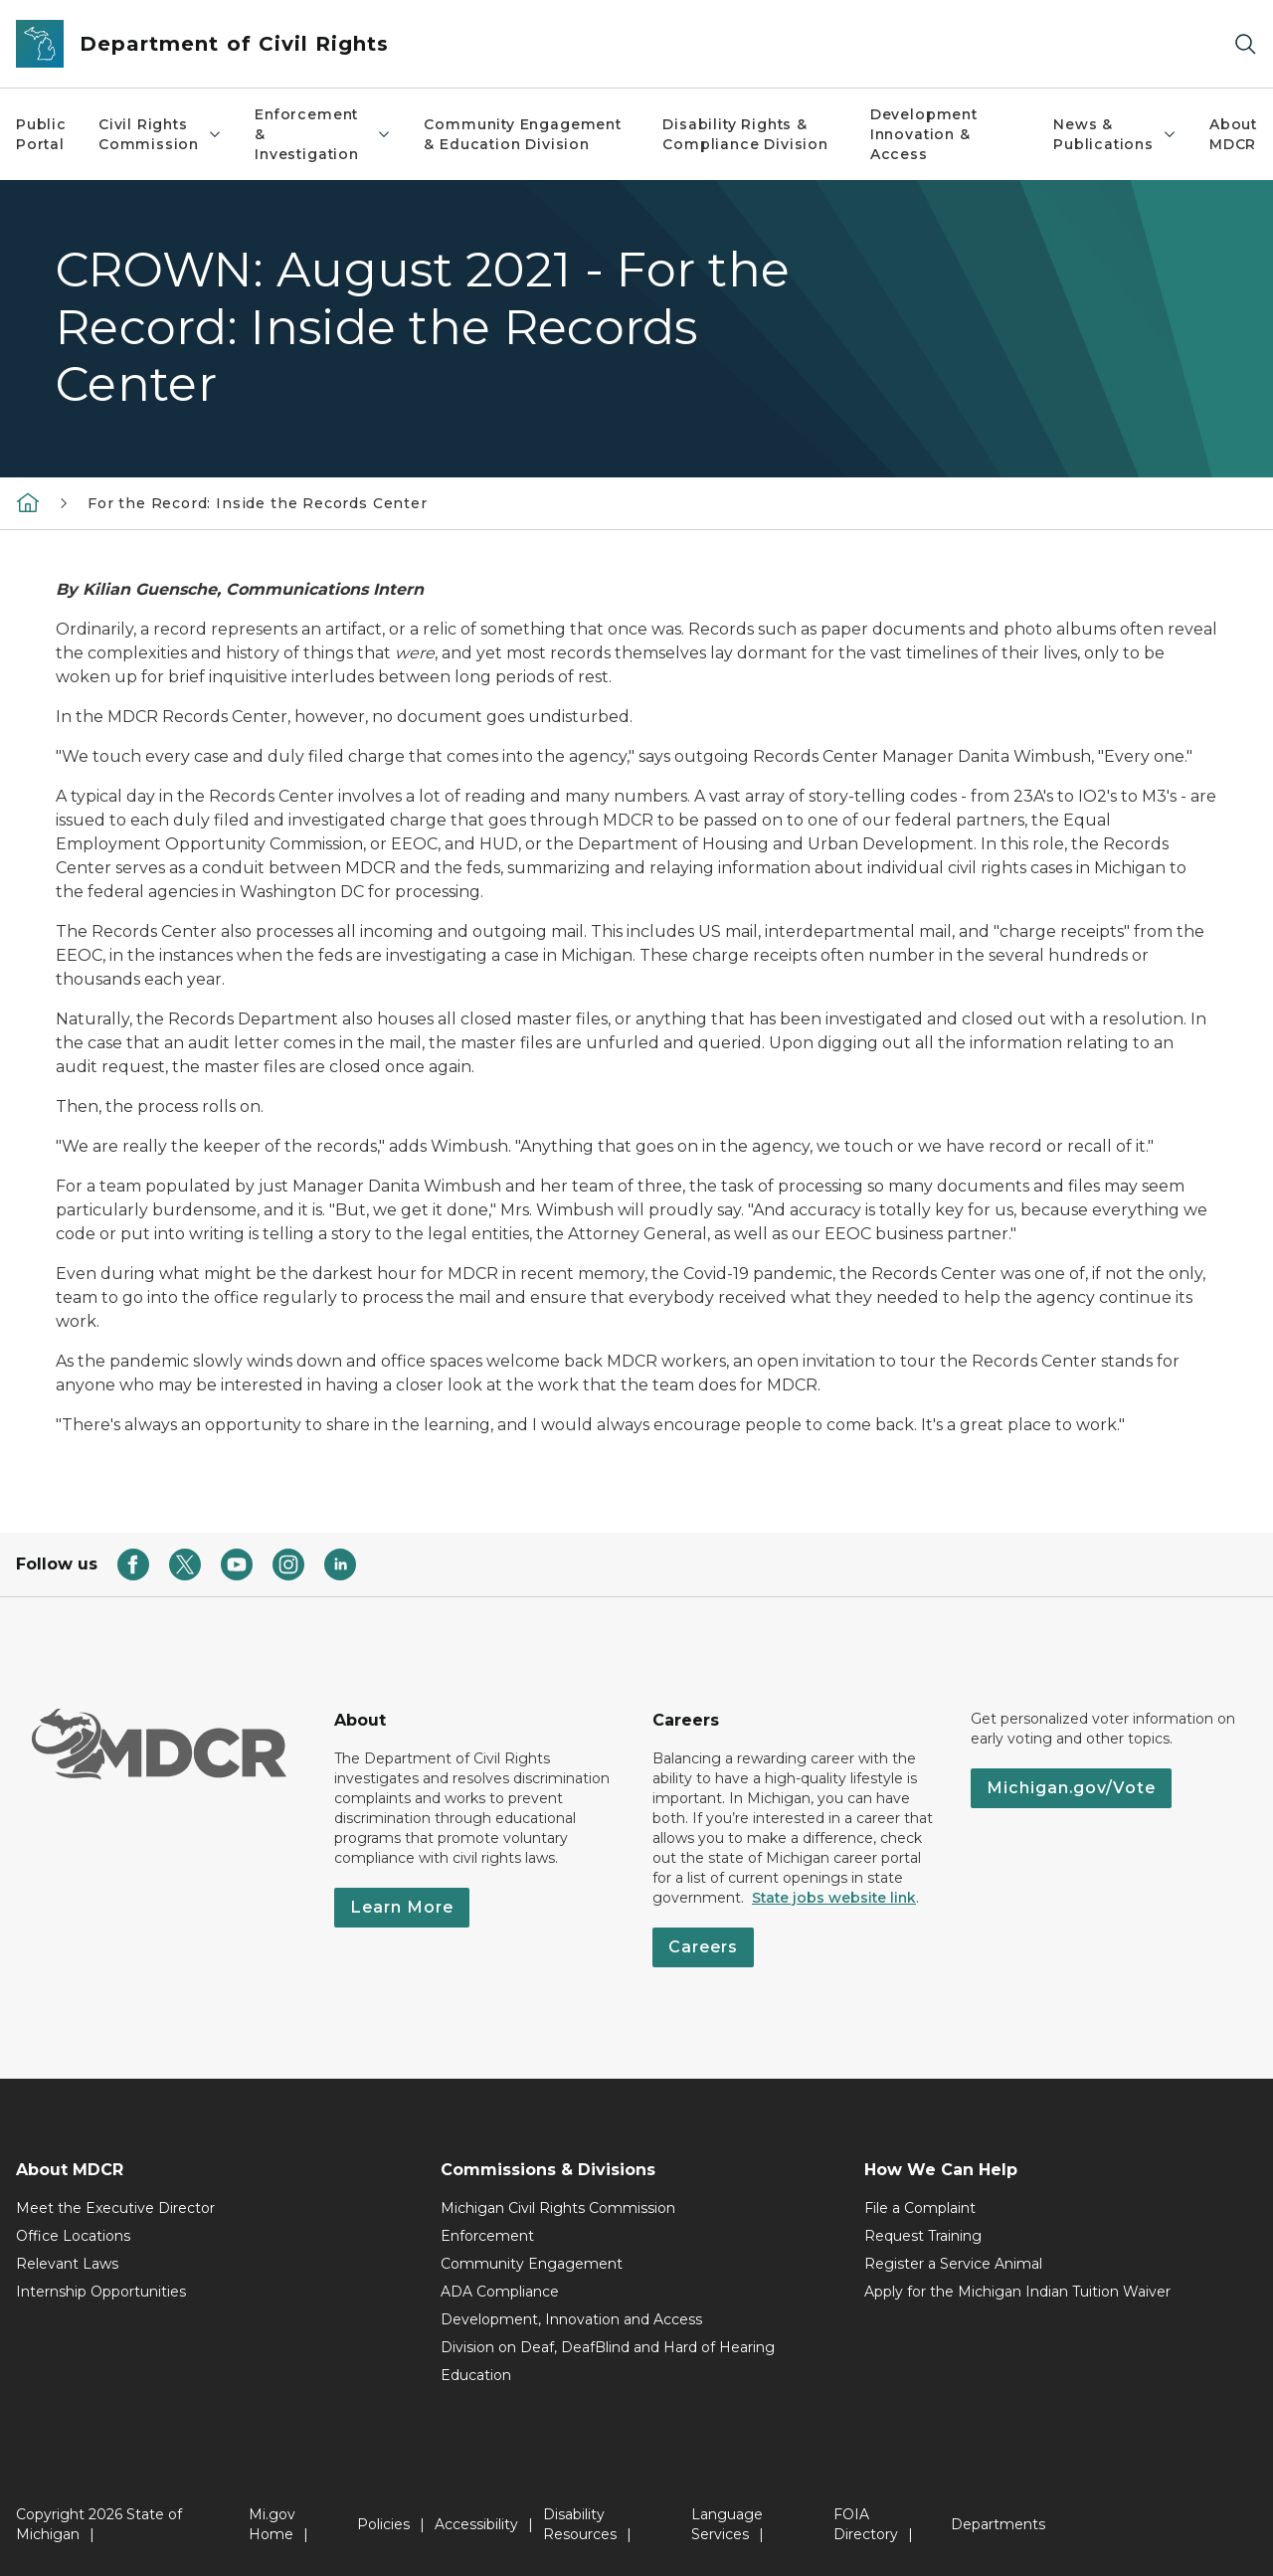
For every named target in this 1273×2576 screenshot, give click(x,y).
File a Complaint (920, 2208)
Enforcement (487, 2236)
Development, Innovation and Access (571, 2319)
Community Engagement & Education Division (522, 134)
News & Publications (1115, 134)
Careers (703, 1946)
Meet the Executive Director (115, 2208)
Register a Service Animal (953, 2264)
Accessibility (476, 2524)
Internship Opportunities (101, 2291)
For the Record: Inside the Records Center (258, 503)
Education (476, 2375)
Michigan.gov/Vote (1071, 1787)
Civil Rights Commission (160, 134)
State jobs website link (834, 1898)
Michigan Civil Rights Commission (558, 2208)
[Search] (1245, 44)
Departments (998, 2524)
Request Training (923, 2236)
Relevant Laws (67, 2264)
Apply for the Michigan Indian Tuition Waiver (1017, 2291)
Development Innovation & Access (924, 134)
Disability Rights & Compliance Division (745, 134)
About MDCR (1233, 134)
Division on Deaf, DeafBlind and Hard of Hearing (608, 2347)
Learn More (402, 1907)
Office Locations (73, 2236)
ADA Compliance (500, 2291)
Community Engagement (532, 2264)
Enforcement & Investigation (323, 134)
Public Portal (41, 134)
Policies (383, 2524)
